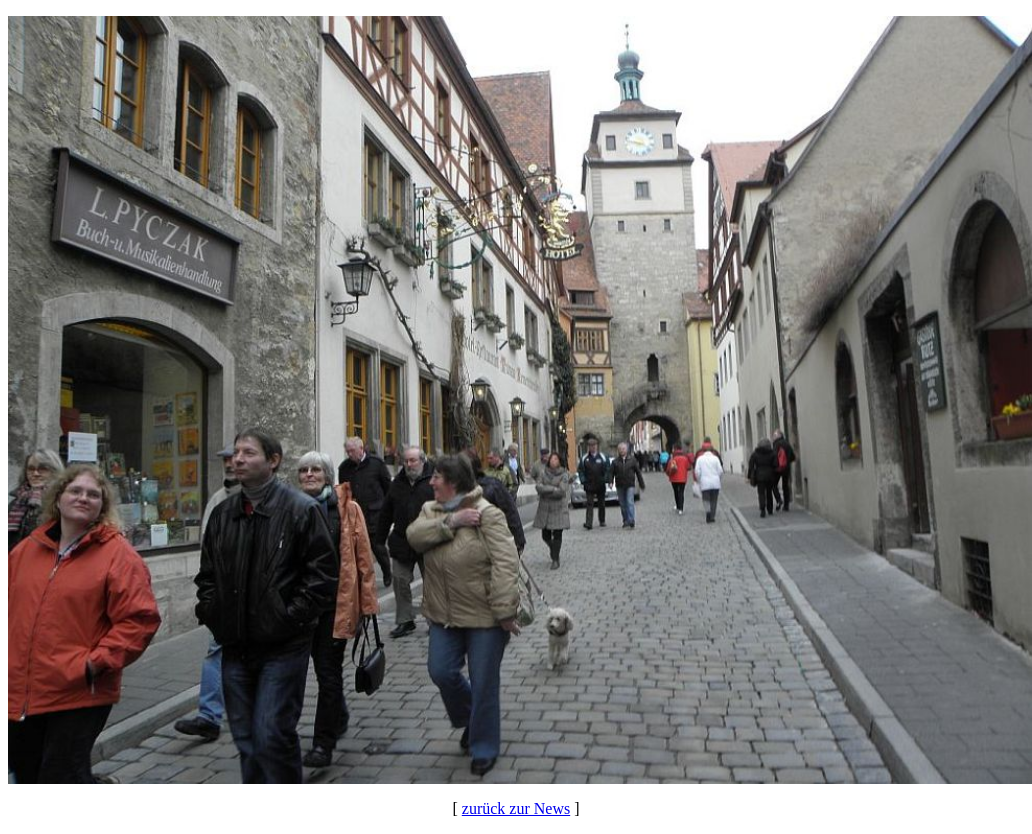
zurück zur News (516, 808)
